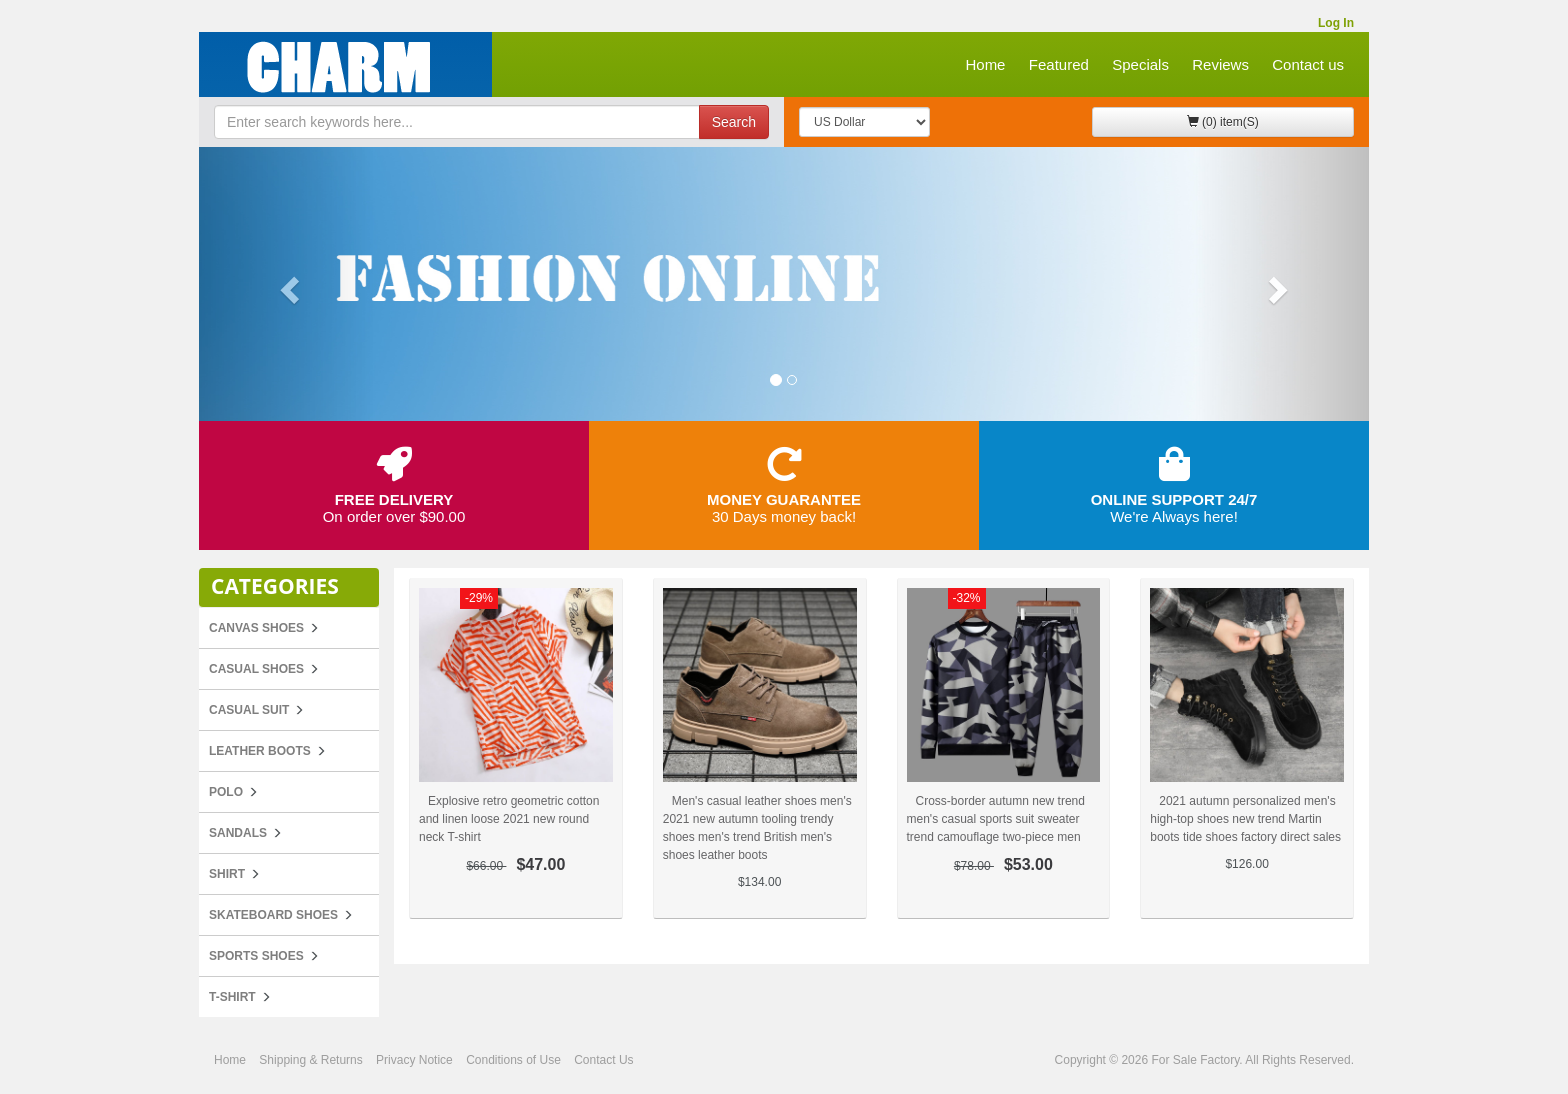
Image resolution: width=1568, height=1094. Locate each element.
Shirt (227, 874)
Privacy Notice (414, 1060)
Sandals (238, 833)
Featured (1059, 64)
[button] (287, 284)
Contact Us (603, 1060)
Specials (1140, 64)
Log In (1336, 23)
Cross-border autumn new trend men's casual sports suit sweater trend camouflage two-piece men (996, 819)
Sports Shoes (256, 956)
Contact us (1308, 64)
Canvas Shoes (256, 628)
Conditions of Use (513, 1060)
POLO (226, 792)
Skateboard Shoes (273, 915)
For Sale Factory (1195, 1060)
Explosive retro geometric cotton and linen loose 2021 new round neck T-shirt (509, 819)
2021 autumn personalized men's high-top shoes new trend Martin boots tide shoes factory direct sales (1245, 819)
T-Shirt (232, 997)
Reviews (1220, 64)
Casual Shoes (256, 669)
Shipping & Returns (310, 1060)
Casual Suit (249, 710)
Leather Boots (260, 751)
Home (985, 64)
